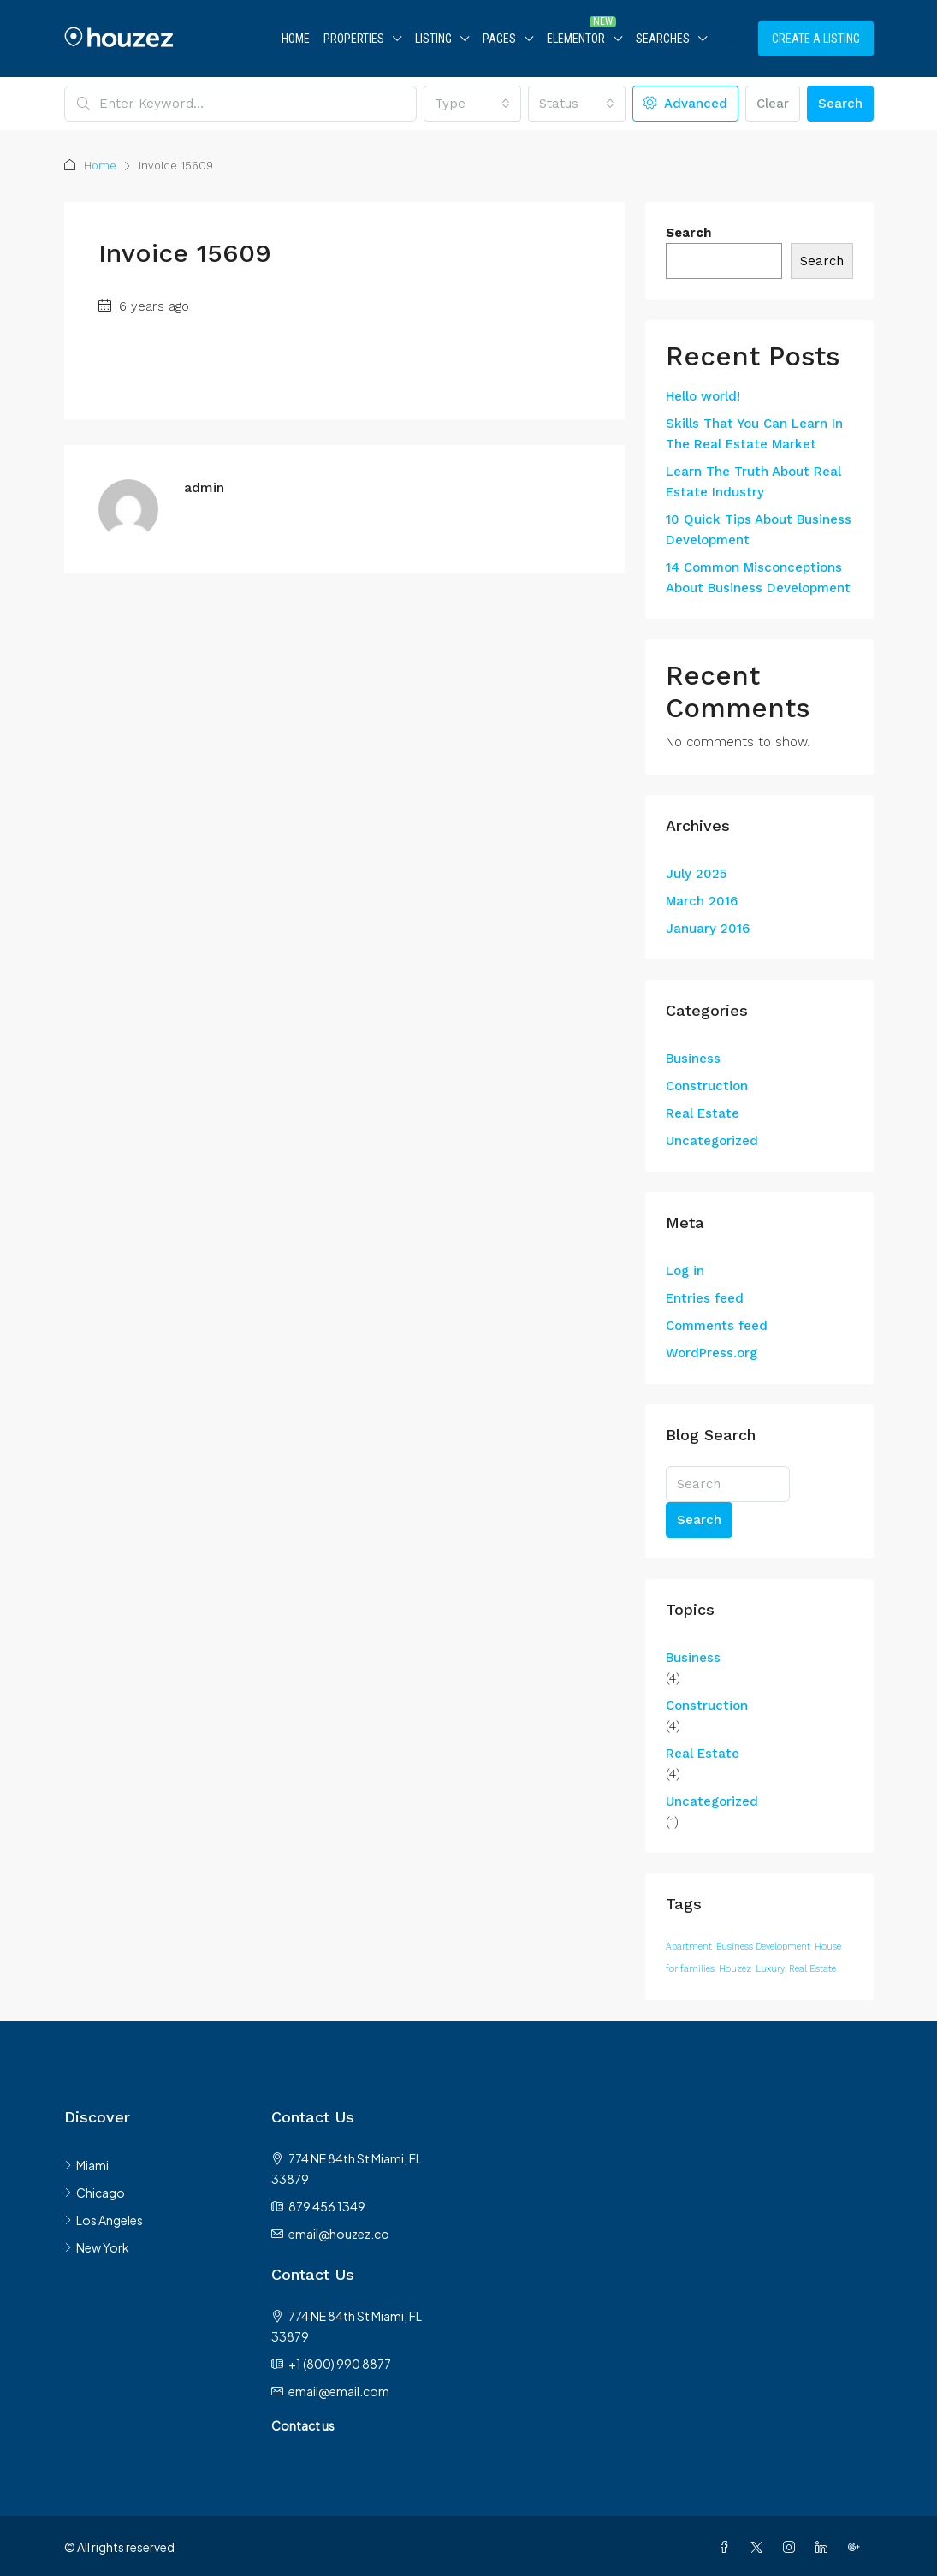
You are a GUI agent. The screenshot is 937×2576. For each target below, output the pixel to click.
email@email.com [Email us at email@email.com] (338, 2391)
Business (693, 1058)
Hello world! (703, 396)
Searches (663, 38)
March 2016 (702, 901)
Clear (772, 103)
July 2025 (696, 873)
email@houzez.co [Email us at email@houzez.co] (338, 2233)
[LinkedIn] (824, 2547)
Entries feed (705, 1298)
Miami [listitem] (86, 2165)
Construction (707, 1086)
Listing (433, 38)
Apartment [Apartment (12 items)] (689, 1946)
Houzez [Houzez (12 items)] (735, 1968)
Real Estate (702, 1113)
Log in (685, 1271)
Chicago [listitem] (94, 2192)
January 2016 (708, 928)
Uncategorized (712, 1141)
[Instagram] (792, 2547)
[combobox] (472, 104)
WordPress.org (711, 1353)
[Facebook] (727, 2547)
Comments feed (717, 1325)
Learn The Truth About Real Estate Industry (753, 482)
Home (296, 38)
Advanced (685, 103)
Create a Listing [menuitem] (816, 38)
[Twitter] (759, 2547)
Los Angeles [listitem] (103, 2220)
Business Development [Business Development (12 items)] (763, 1946)
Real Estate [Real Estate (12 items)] (812, 1968)
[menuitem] (732, 38)
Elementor (576, 38)
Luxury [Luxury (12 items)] (770, 1968)
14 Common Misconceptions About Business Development (758, 578)
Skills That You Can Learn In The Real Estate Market (754, 434)
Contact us (303, 2425)
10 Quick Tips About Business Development (758, 530)
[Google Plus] (857, 2547)
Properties (353, 38)
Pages (499, 38)
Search (840, 103)
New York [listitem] (96, 2247)
